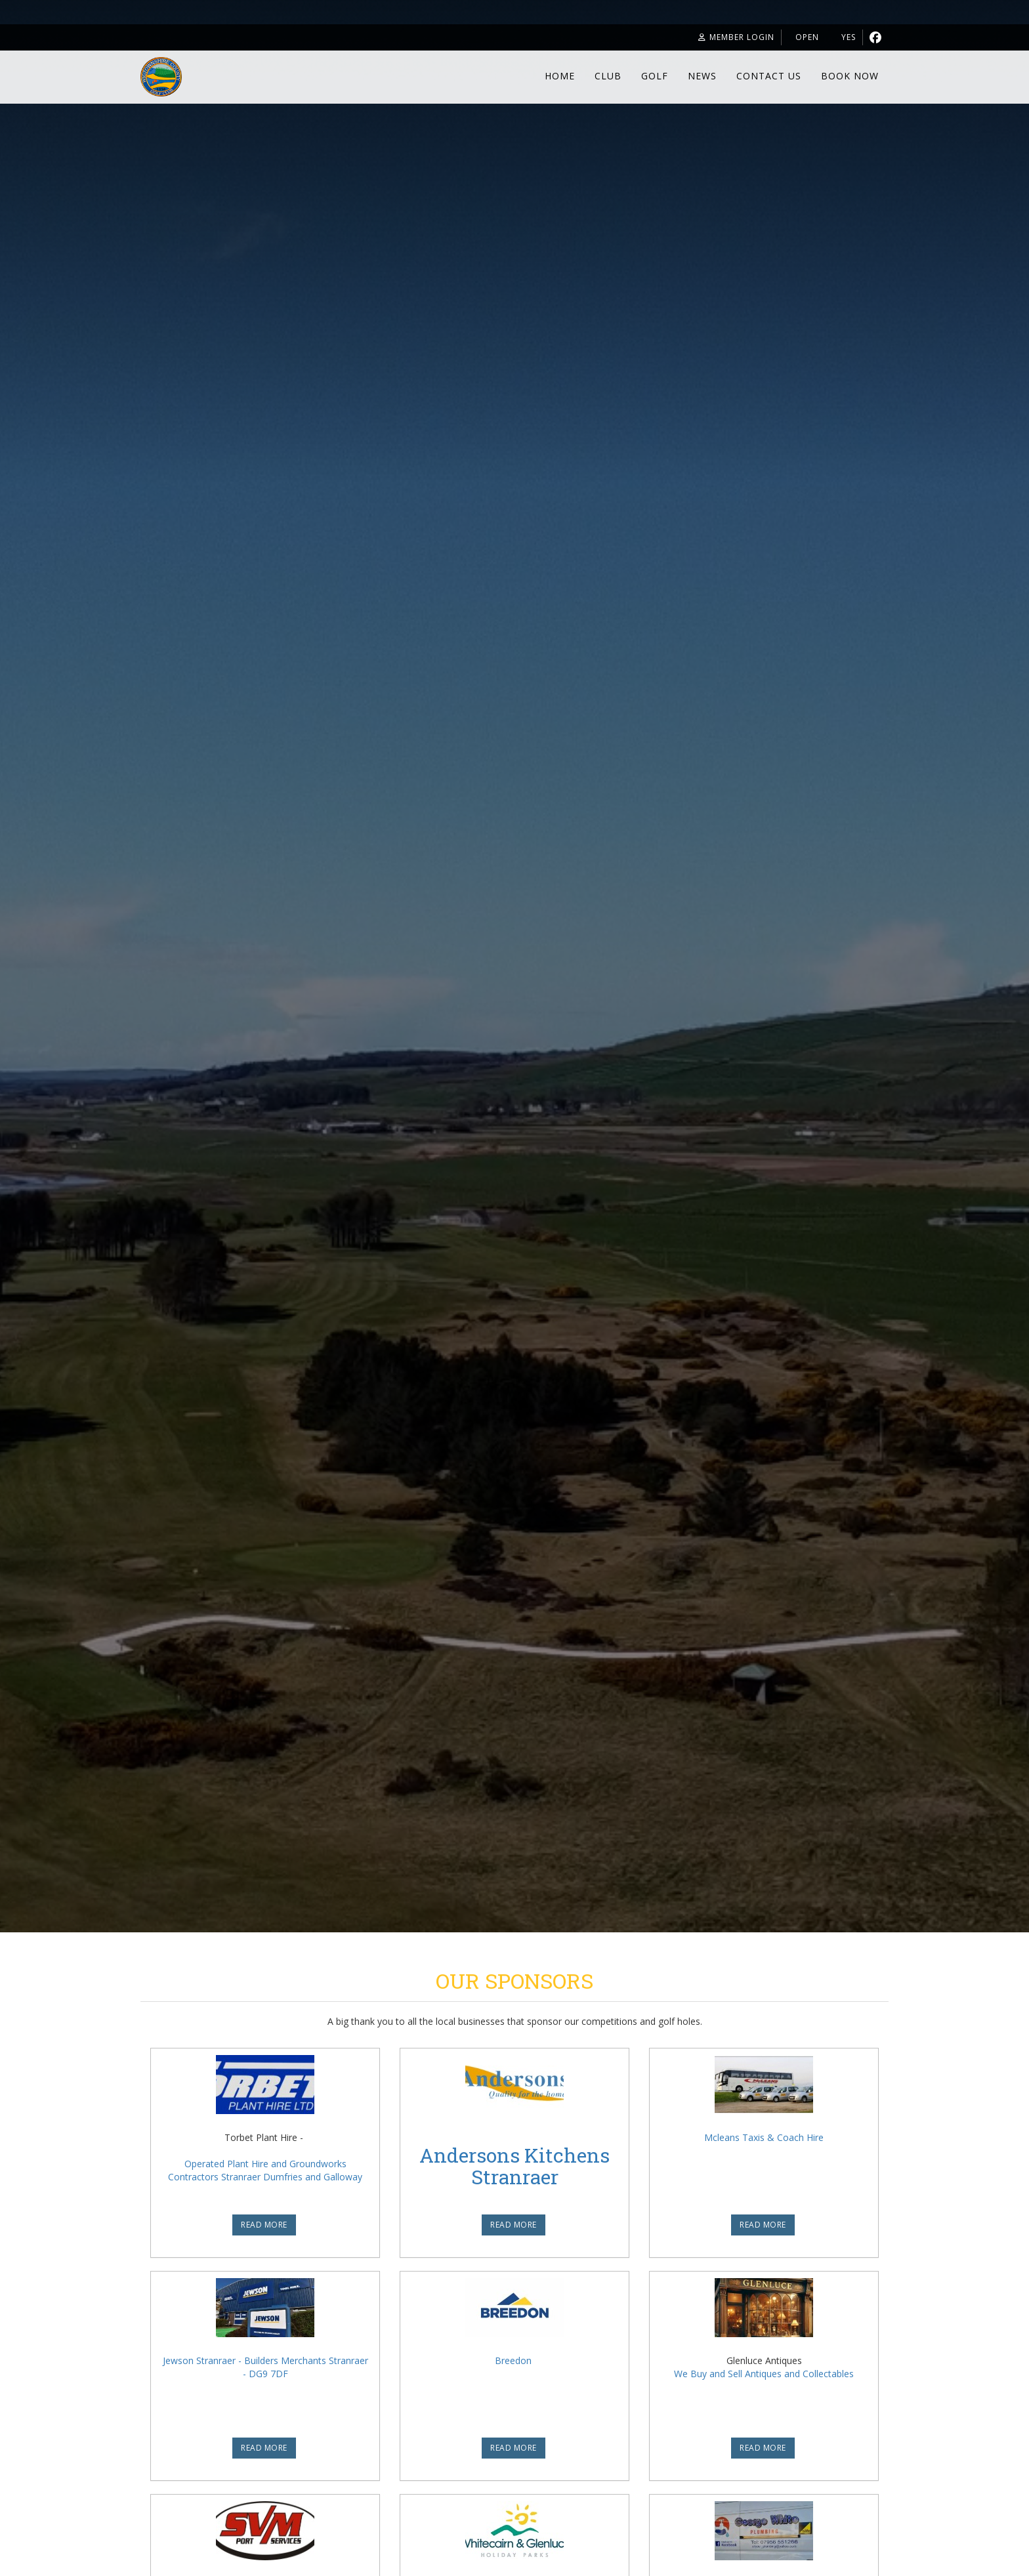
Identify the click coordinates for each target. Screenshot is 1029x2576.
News (702, 78)
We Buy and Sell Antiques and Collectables (764, 2373)
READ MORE (264, 2224)
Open (791, 39)
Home (560, 78)
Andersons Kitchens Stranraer (514, 2166)
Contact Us (768, 78)
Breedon (513, 2360)
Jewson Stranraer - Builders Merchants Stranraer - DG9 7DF (265, 2367)
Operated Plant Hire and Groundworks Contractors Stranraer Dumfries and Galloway (265, 2170)
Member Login (709, 39)
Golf (654, 78)
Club (608, 78)
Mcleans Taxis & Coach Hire (764, 2137)
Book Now (850, 78)
